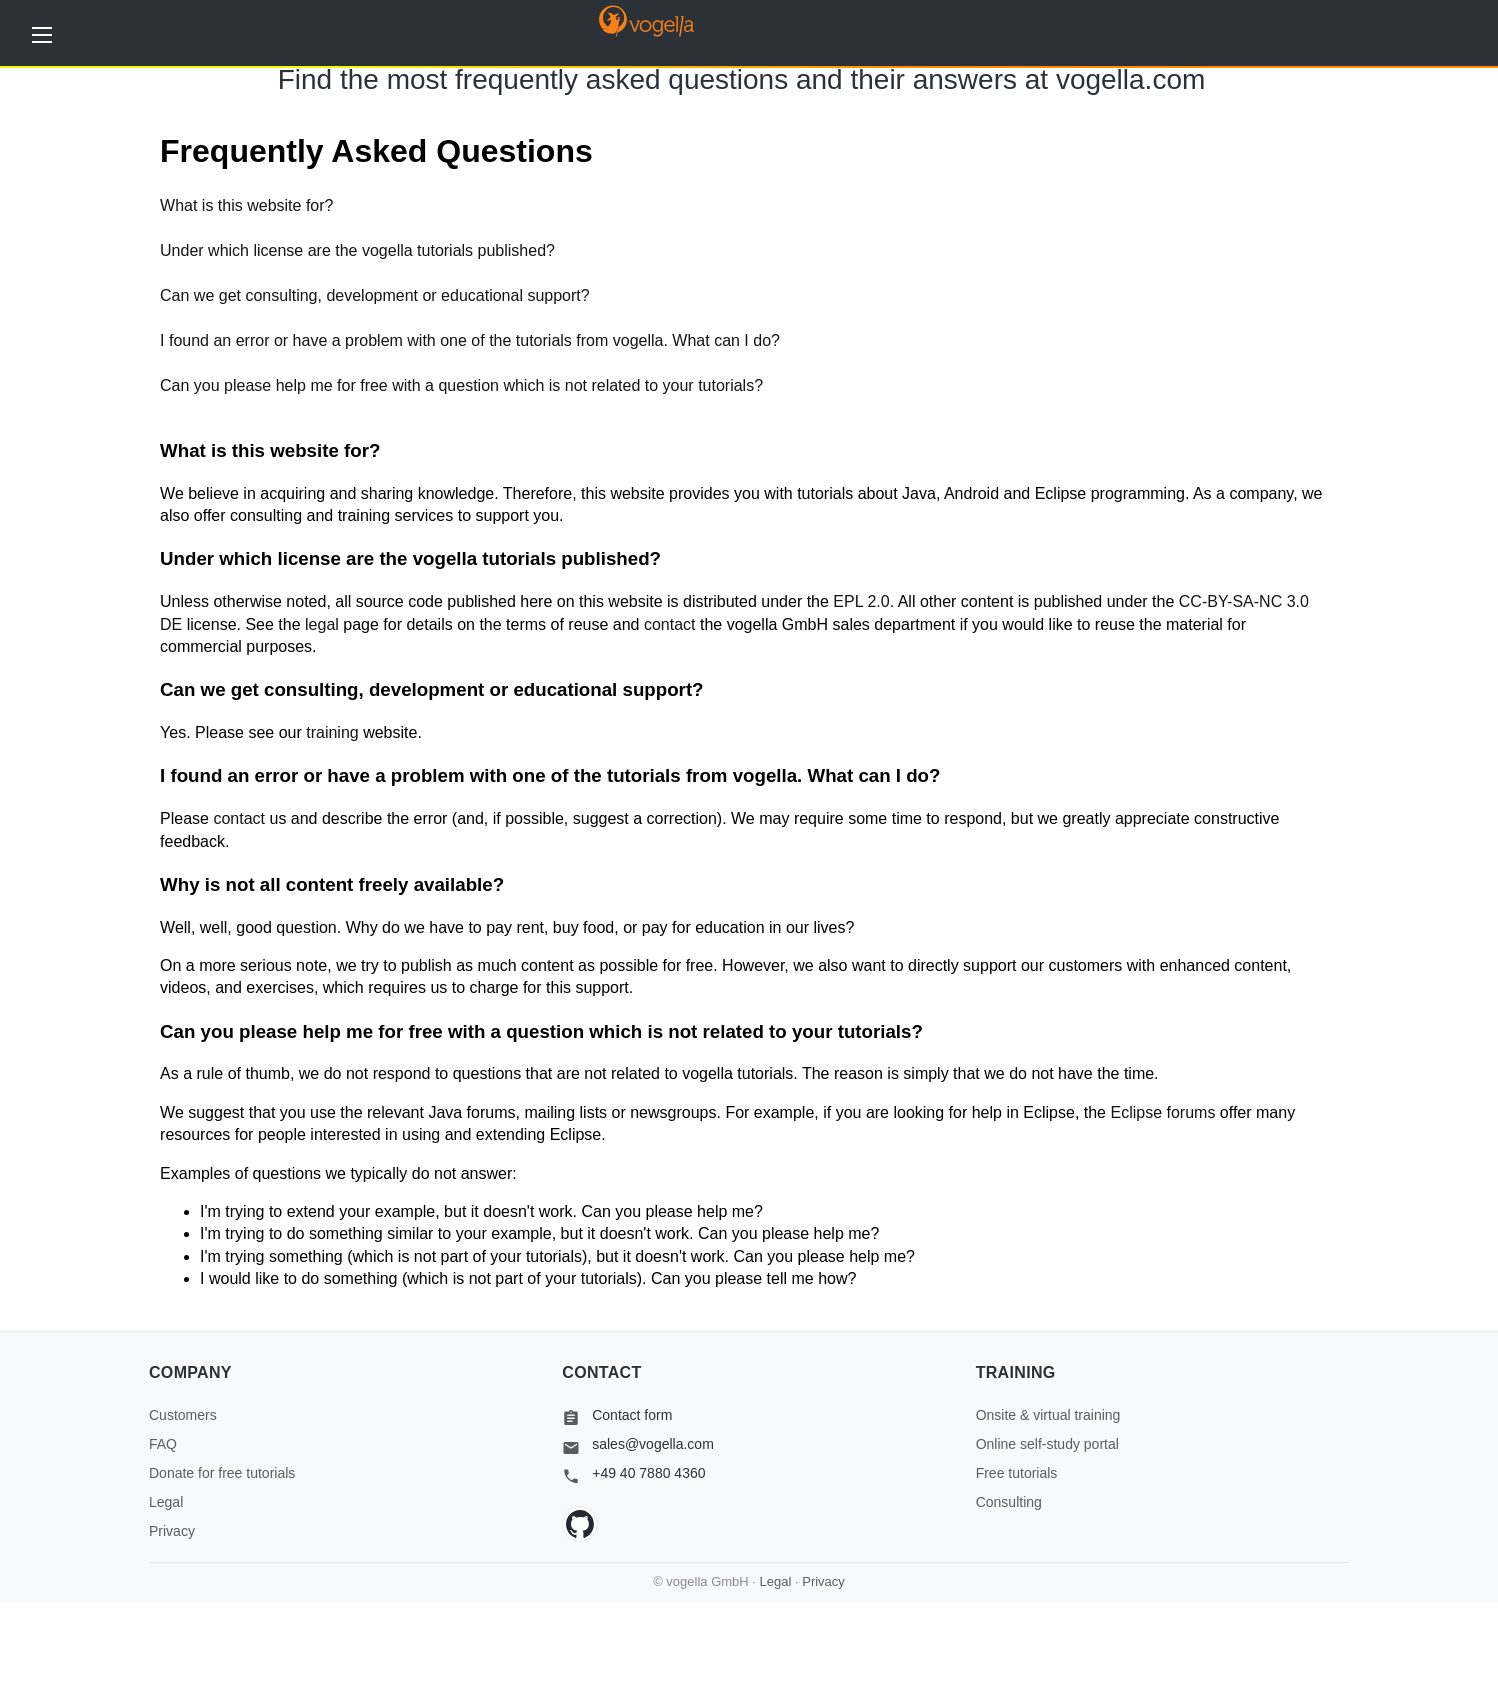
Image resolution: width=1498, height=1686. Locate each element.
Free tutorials (1017, 1473)
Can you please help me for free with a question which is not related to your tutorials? (461, 385)
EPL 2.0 (861, 601)
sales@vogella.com (638, 1444)
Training (1016, 1372)
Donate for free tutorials (222, 1473)
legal (322, 624)
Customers (183, 1415)
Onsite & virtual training (1048, 1415)
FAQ (163, 1444)
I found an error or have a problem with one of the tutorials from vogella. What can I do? (470, 340)
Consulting (1009, 1502)
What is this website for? (246, 205)
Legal (166, 1502)
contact (670, 624)
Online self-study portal (1047, 1444)
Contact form (617, 1415)
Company (190, 1372)
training (332, 732)
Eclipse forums (1162, 1112)
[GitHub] (580, 1524)
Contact (601, 1372)
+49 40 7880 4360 (633, 1473)
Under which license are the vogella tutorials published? (357, 250)
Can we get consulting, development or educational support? (375, 295)
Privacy (172, 1531)
